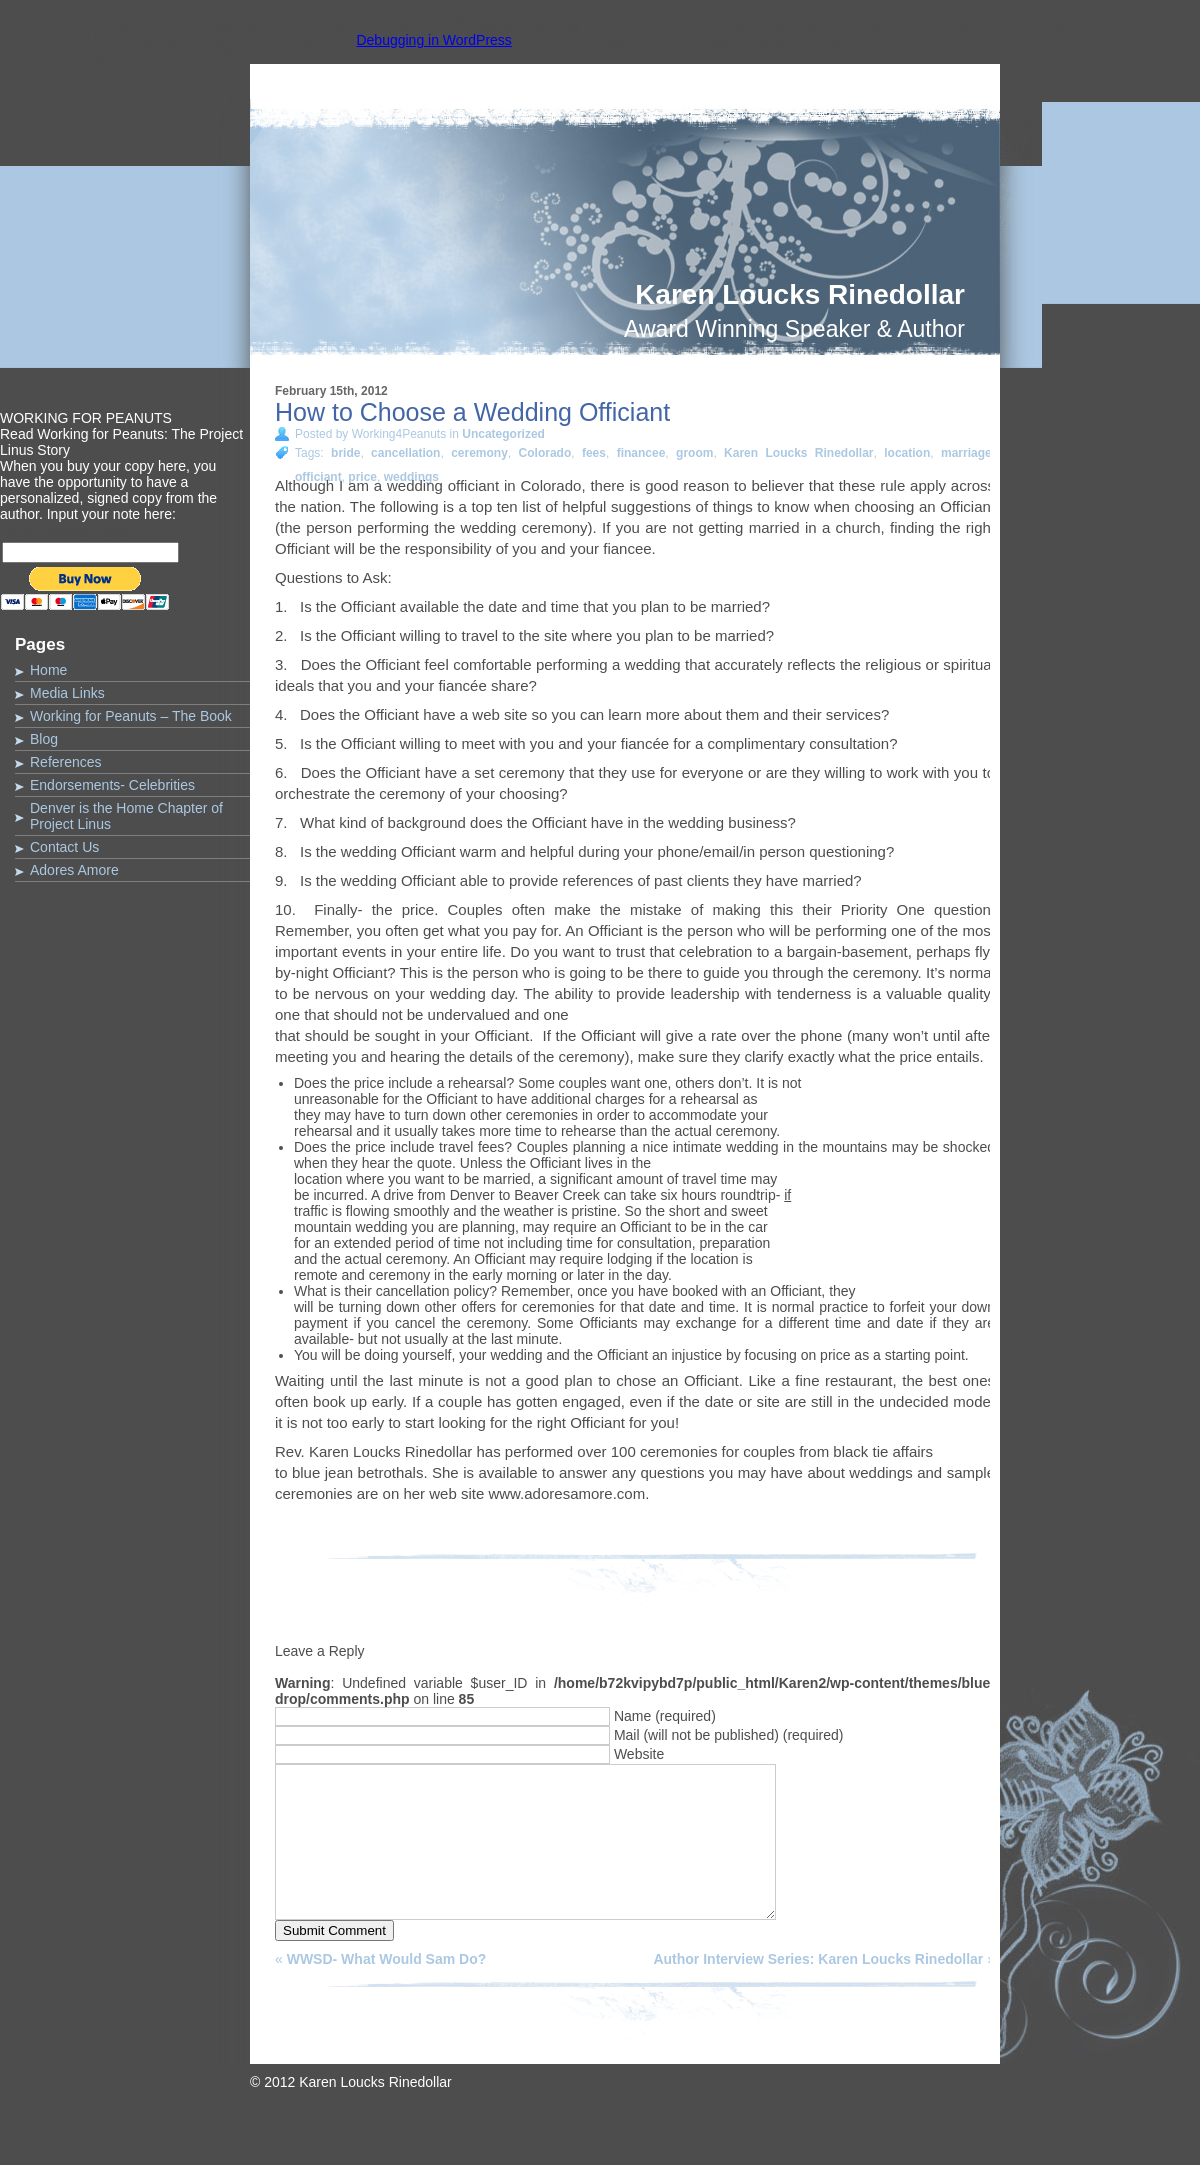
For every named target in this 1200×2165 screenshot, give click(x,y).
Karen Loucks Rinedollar (800, 294)
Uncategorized (503, 434)
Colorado (545, 453)
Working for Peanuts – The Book (131, 716)
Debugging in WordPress (433, 40)
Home (48, 670)
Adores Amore (74, 870)
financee (641, 453)
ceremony (479, 453)
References (66, 762)
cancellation (405, 453)
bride (345, 453)
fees (594, 453)
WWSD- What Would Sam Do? (387, 1989)
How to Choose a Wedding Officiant (472, 412)
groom (694, 453)
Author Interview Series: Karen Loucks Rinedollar (818, 1989)
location (907, 453)
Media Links (67, 693)
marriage (966, 453)
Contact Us (64, 847)
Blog (44, 739)
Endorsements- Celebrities (112, 785)
